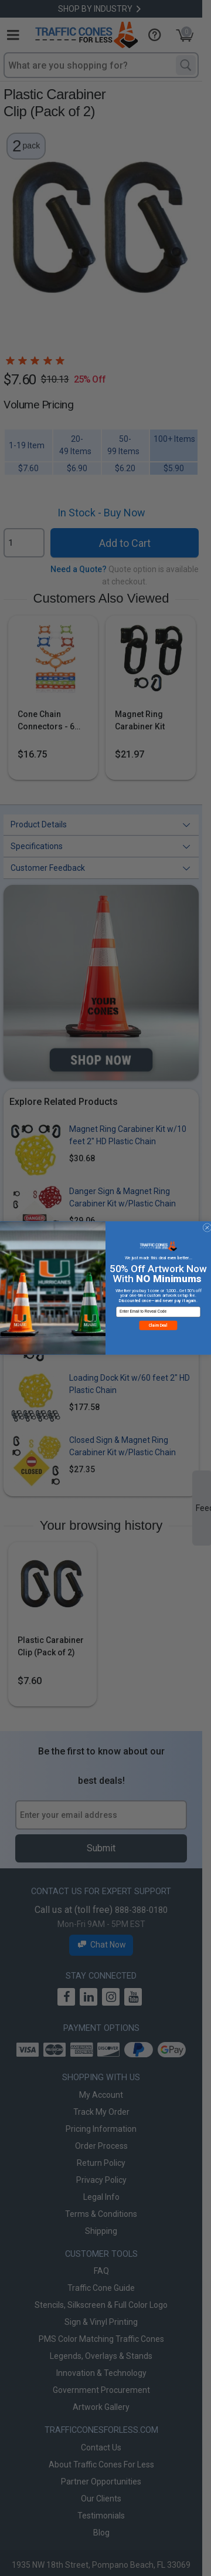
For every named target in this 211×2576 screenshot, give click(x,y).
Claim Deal (158, 1329)
